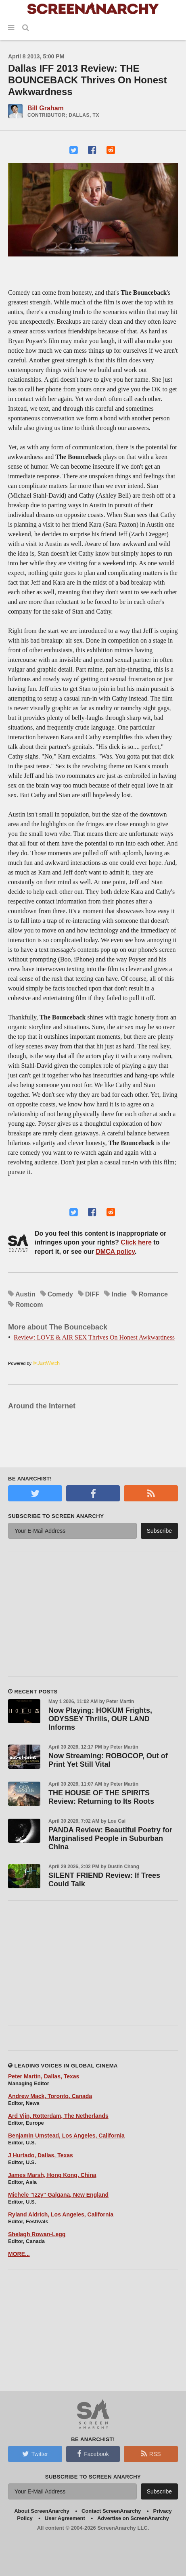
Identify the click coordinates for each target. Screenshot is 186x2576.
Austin (25, 1294)
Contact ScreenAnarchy (111, 2511)
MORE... (19, 2254)
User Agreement (65, 2518)
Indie (118, 1294)
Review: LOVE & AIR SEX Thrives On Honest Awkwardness (94, 1337)
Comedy (60, 1294)
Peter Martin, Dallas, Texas (43, 2076)
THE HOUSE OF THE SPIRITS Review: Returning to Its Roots (101, 1797)
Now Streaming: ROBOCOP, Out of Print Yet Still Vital (108, 1760)
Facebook (93, 2453)
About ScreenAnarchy (41, 2511)
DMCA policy (115, 1251)
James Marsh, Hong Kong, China (52, 2175)
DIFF (92, 1294)
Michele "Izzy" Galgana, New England (58, 2194)
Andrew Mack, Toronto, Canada (50, 2096)
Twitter (35, 2453)
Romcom (29, 1304)
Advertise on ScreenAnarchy (133, 2518)
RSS (151, 2453)
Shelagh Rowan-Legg (36, 2234)
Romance (153, 1294)
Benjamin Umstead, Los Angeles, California (66, 2135)
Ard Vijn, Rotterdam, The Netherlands (58, 2116)
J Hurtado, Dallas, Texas (40, 2155)
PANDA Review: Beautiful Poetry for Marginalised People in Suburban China (110, 1838)
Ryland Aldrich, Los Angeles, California (60, 2214)
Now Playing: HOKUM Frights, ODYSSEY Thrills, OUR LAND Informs (100, 1718)
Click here (136, 1242)
